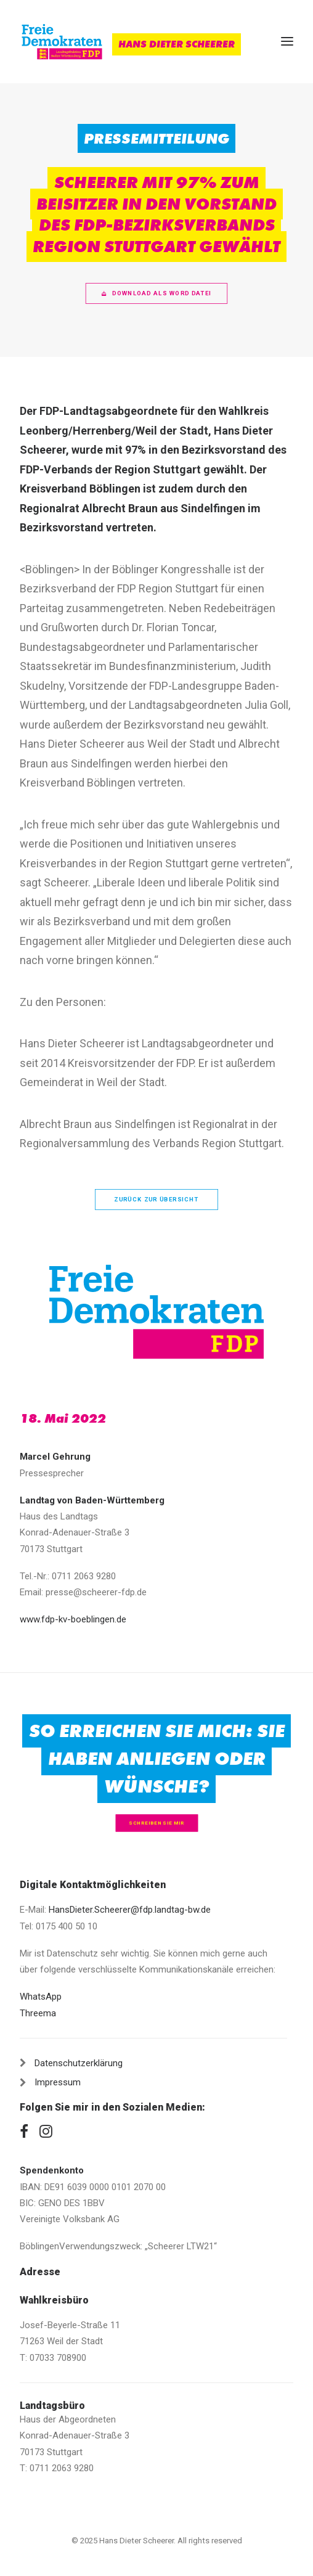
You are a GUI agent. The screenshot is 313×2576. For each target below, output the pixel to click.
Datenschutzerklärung (79, 2063)
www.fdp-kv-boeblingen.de (73, 1619)
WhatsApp (41, 1996)
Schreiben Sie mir (156, 1823)
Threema (38, 2013)
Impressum (58, 2082)
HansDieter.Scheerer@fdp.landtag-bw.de (130, 1909)
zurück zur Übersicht (156, 1199)
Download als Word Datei (156, 293)
